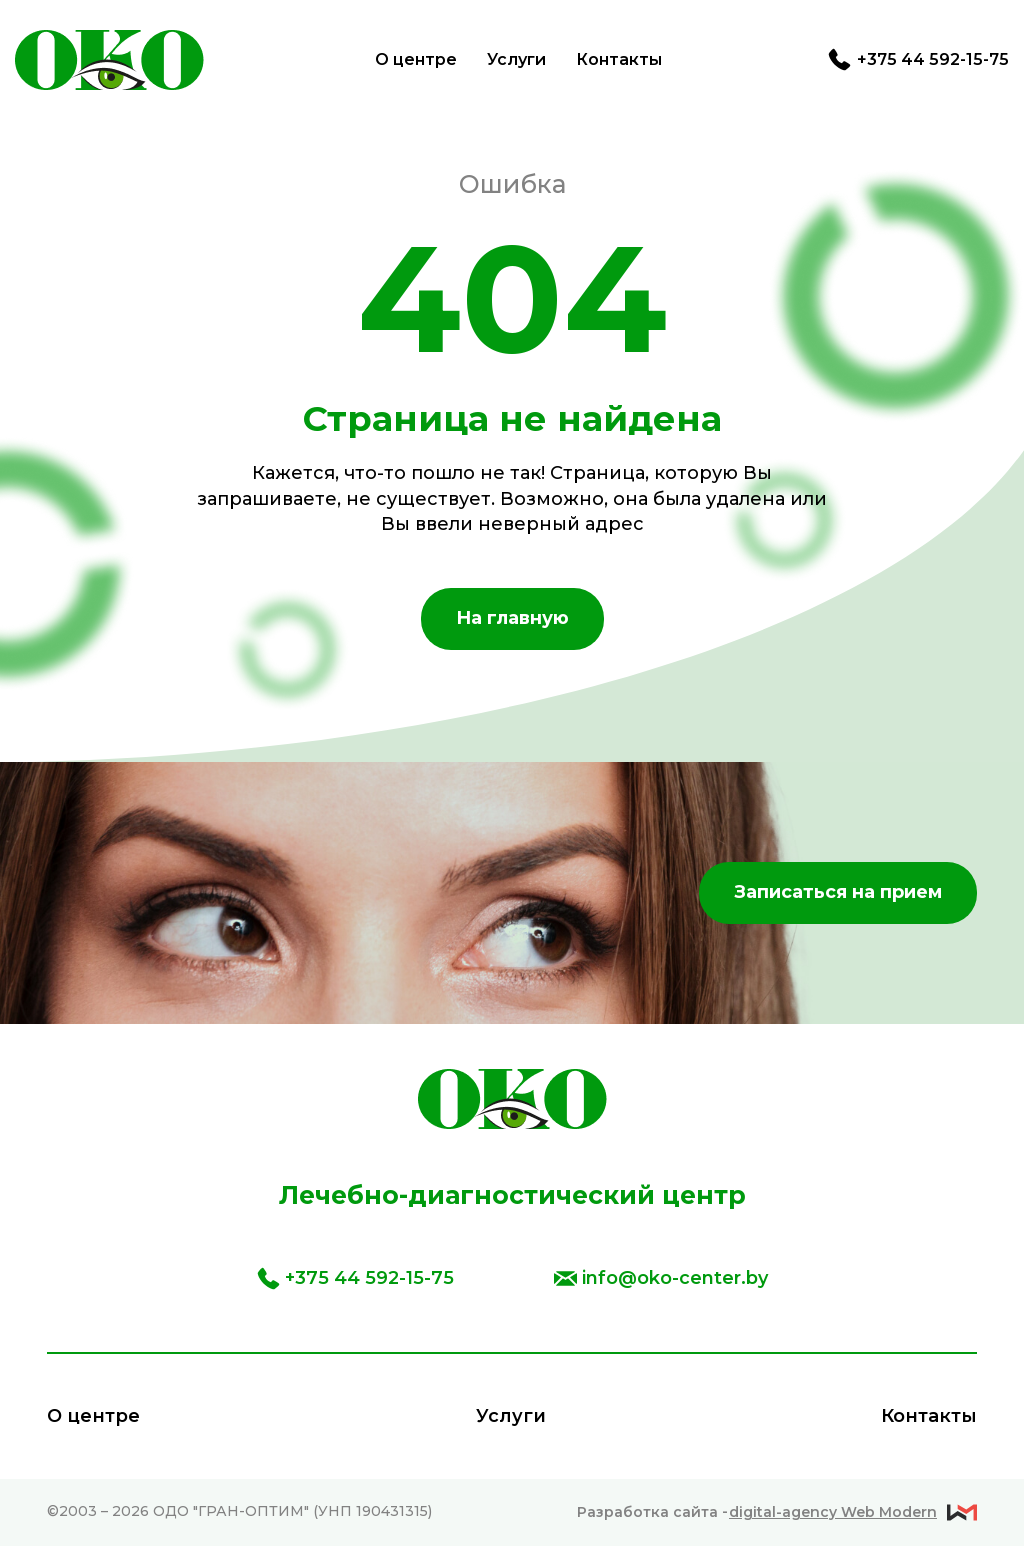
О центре (416, 59)
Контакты (619, 59)
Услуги (516, 59)
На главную (512, 618)
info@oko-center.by (661, 1278)
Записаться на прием (838, 892)
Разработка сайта (757, 1512)
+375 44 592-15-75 (918, 59)
